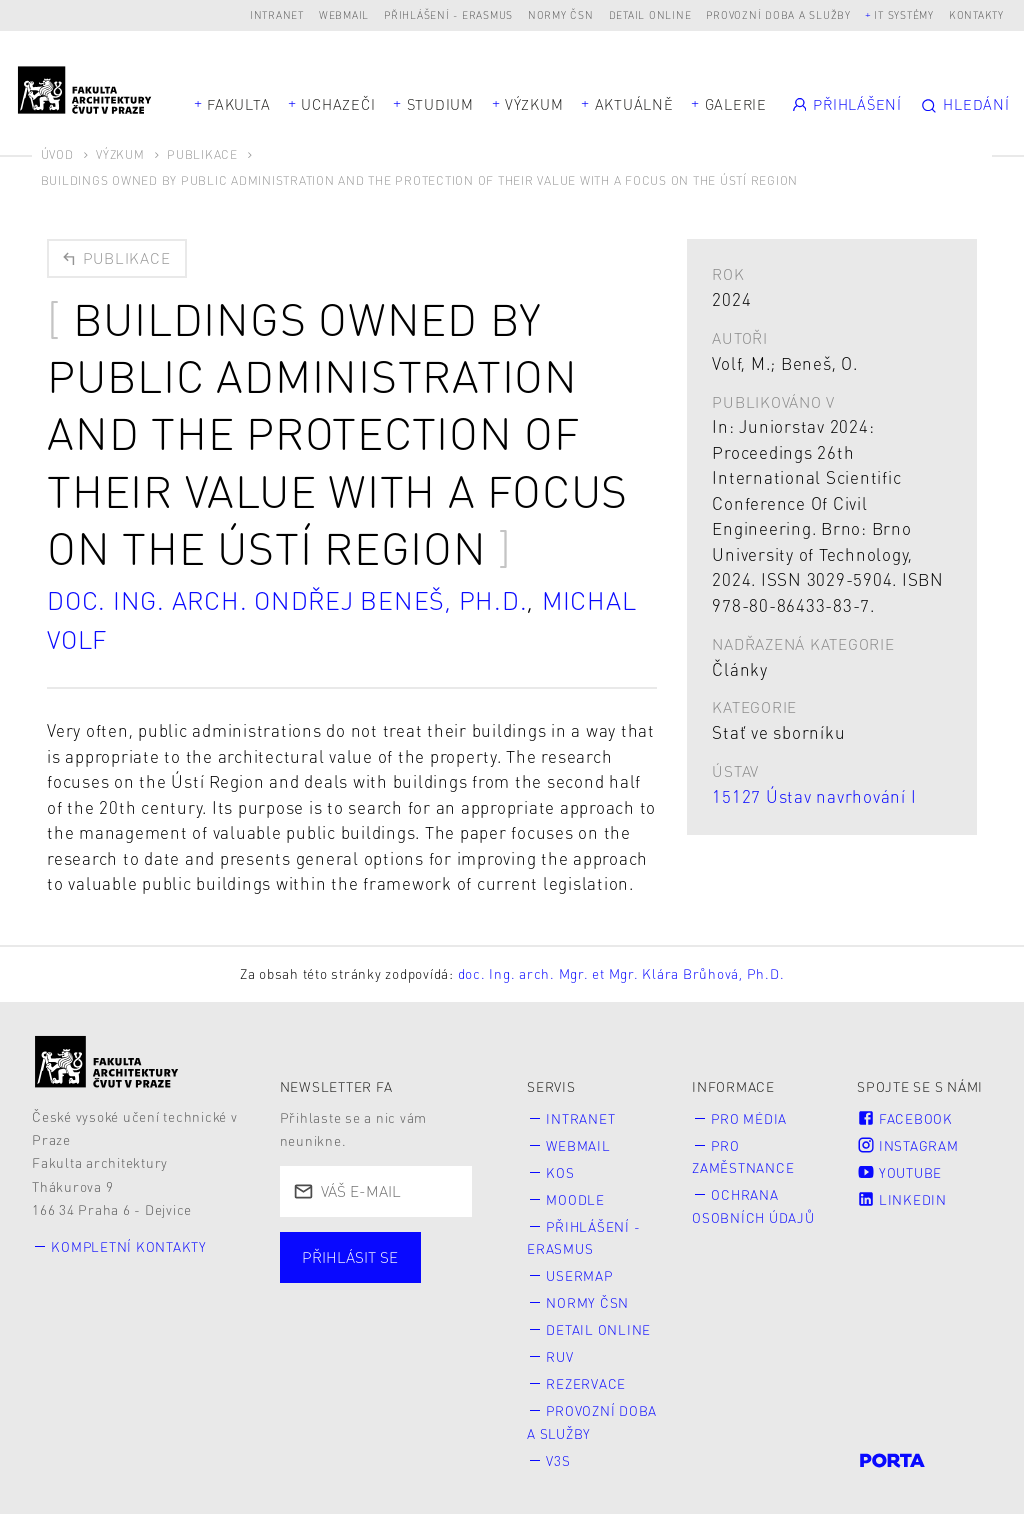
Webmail (344, 14)
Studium (440, 104)
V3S (559, 1451)
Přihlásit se (350, 1257)
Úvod (57, 154)
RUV (560, 1350)
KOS (561, 1170)
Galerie (736, 104)
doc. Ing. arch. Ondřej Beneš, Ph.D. (292, 600)
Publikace (202, 154)
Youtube (899, 1170)
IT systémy (904, 14)
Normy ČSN (561, 14)
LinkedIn (902, 1197)
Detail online (650, 14)
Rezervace (587, 1377)
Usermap (580, 1271)
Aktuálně (634, 104)
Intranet (277, 14)
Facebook (905, 1117)
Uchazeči (338, 104)
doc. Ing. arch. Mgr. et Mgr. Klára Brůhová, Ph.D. (621, 973)
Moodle (576, 1197)
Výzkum (534, 104)
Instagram (908, 1144)
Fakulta (238, 104)
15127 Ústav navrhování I (814, 796)
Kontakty (976, 14)
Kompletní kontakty (130, 1246)
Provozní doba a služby (778, 14)
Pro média (750, 1117)
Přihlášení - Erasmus (448, 14)
